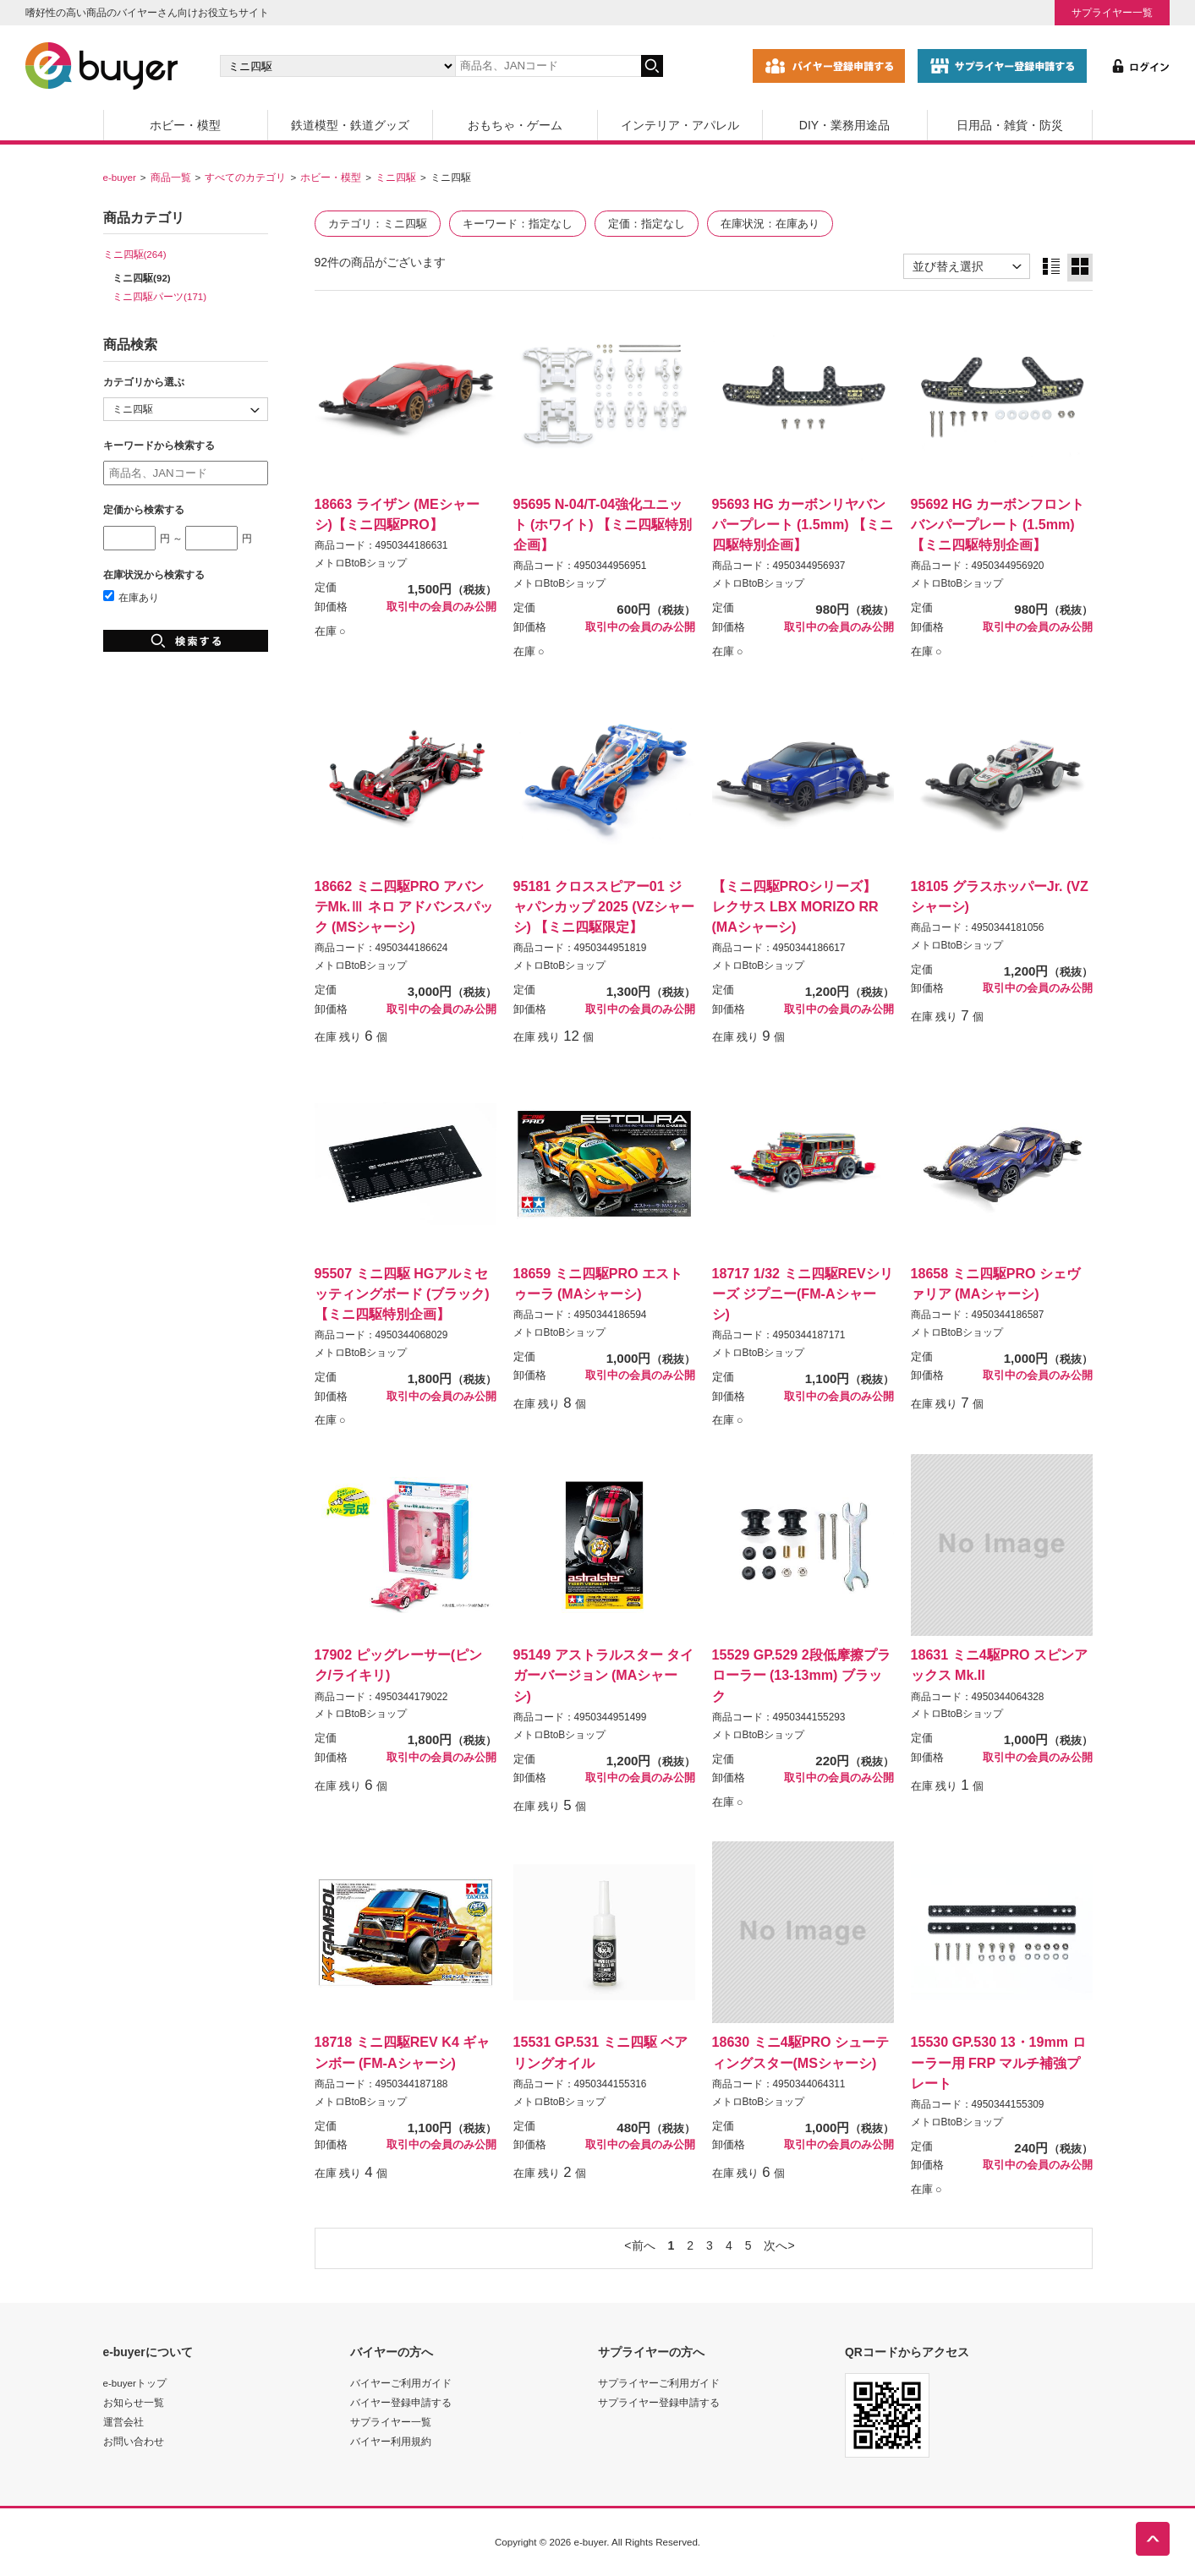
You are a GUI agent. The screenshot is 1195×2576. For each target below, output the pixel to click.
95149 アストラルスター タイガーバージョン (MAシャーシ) (603, 1675)
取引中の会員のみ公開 (441, 607)
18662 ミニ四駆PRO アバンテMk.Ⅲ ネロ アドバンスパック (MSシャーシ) (404, 906)
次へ (775, 2245)
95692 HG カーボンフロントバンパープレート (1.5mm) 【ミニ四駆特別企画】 (998, 524)
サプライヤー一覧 (1112, 12)
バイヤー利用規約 (390, 2441)
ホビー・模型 (185, 125)
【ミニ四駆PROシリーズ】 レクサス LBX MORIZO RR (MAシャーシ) (795, 906)
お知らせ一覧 (133, 2402)
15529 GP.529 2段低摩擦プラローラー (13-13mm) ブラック (801, 1675)
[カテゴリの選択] (337, 66)
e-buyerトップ (135, 2382)
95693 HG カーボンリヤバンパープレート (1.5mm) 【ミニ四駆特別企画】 (803, 524)
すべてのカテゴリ (245, 177)
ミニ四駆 (395, 177)
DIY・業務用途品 (844, 125)
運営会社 (123, 2421)
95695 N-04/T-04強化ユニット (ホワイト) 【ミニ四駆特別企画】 (603, 524)
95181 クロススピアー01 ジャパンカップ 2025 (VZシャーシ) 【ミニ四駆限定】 (604, 906)
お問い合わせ (133, 2441)
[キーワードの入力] (548, 66)
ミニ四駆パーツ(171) (159, 296)
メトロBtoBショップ (361, 563)
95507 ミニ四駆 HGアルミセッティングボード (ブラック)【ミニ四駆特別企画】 (402, 1293)
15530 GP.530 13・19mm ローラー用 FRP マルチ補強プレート (998, 2062)
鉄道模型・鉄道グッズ (350, 125)
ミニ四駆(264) (135, 254)
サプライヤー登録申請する (659, 2402)
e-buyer (119, 177)
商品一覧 (171, 177)
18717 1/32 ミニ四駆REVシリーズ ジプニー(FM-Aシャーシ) (802, 1293)
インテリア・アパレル (680, 125)
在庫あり (131, 597)
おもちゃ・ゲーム (515, 125)
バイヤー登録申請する (401, 2402)
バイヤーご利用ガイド (401, 2382)
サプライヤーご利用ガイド (659, 2382)
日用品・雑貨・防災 (1010, 125)
